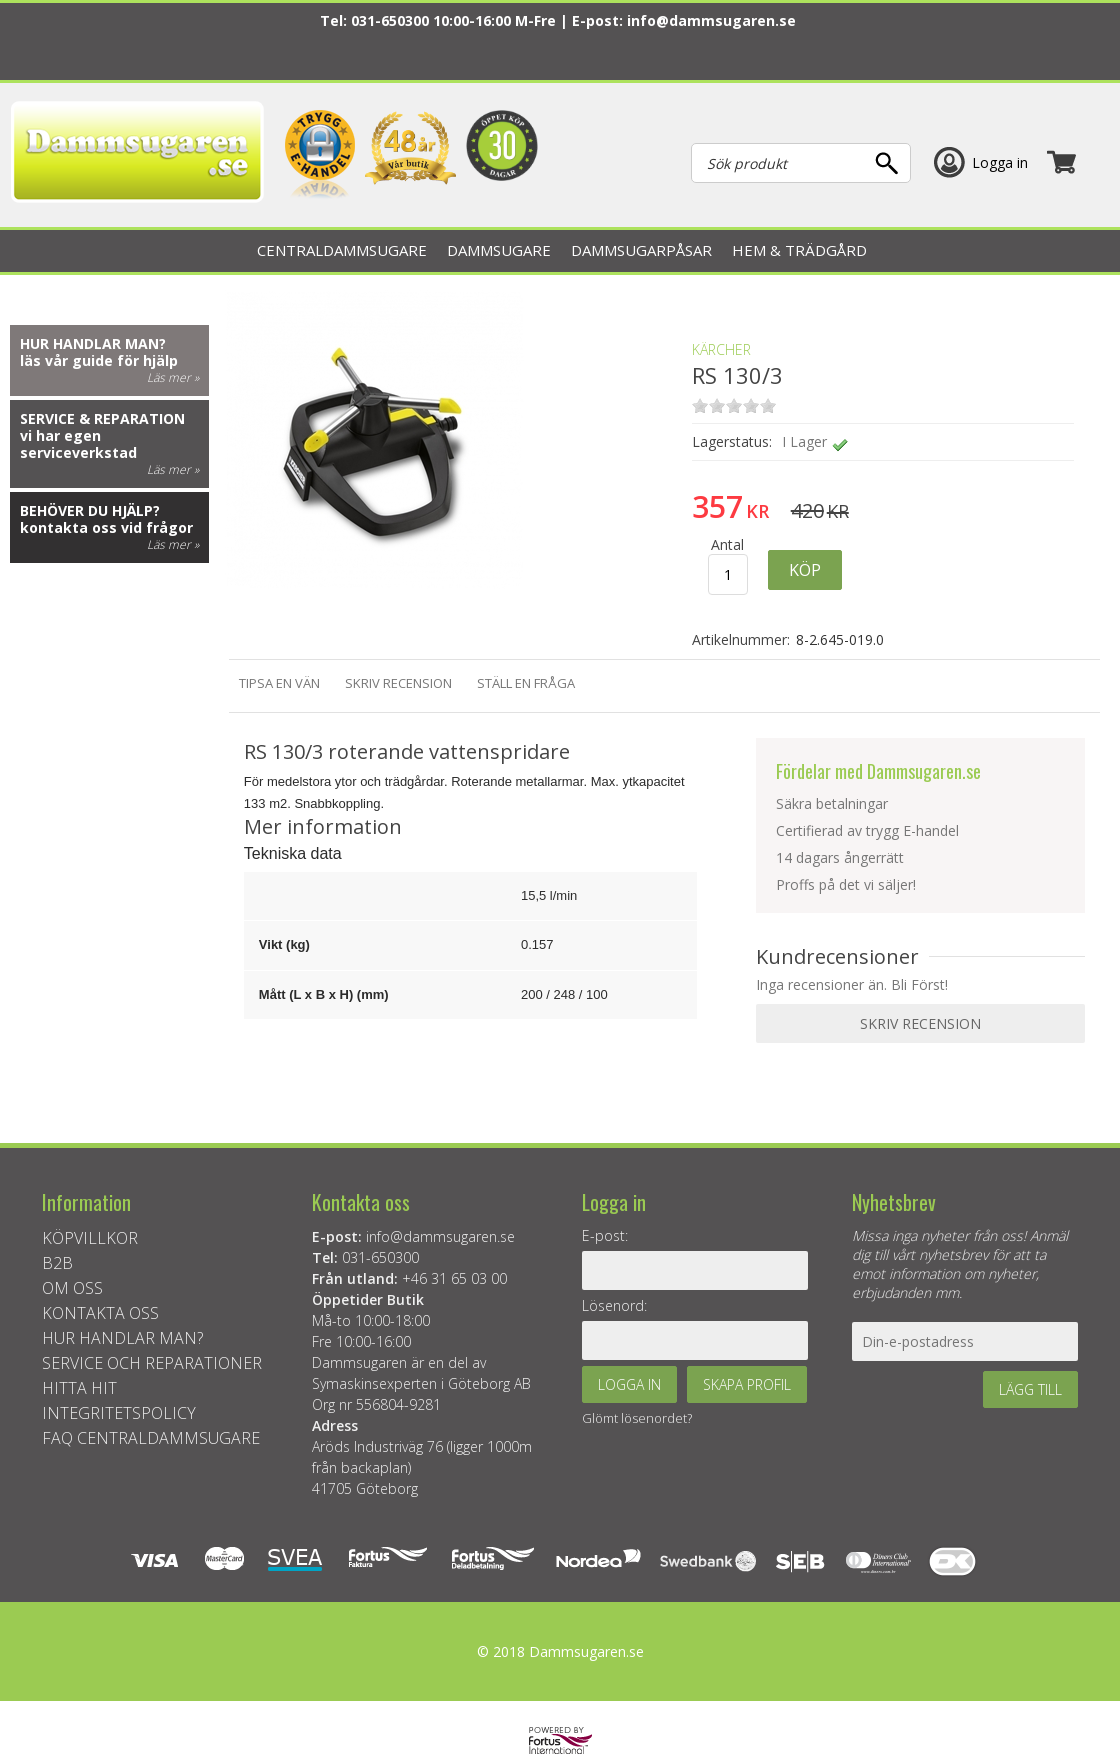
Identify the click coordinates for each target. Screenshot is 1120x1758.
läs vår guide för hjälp (99, 360)
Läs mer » (173, 377)
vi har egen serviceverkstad (78, 444)
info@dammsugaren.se (711, 20)
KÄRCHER (721, 349)
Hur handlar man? (93, 343)
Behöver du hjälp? (90, 510)
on (700, 405)
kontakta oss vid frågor (106, 527)
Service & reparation (102, 418)
